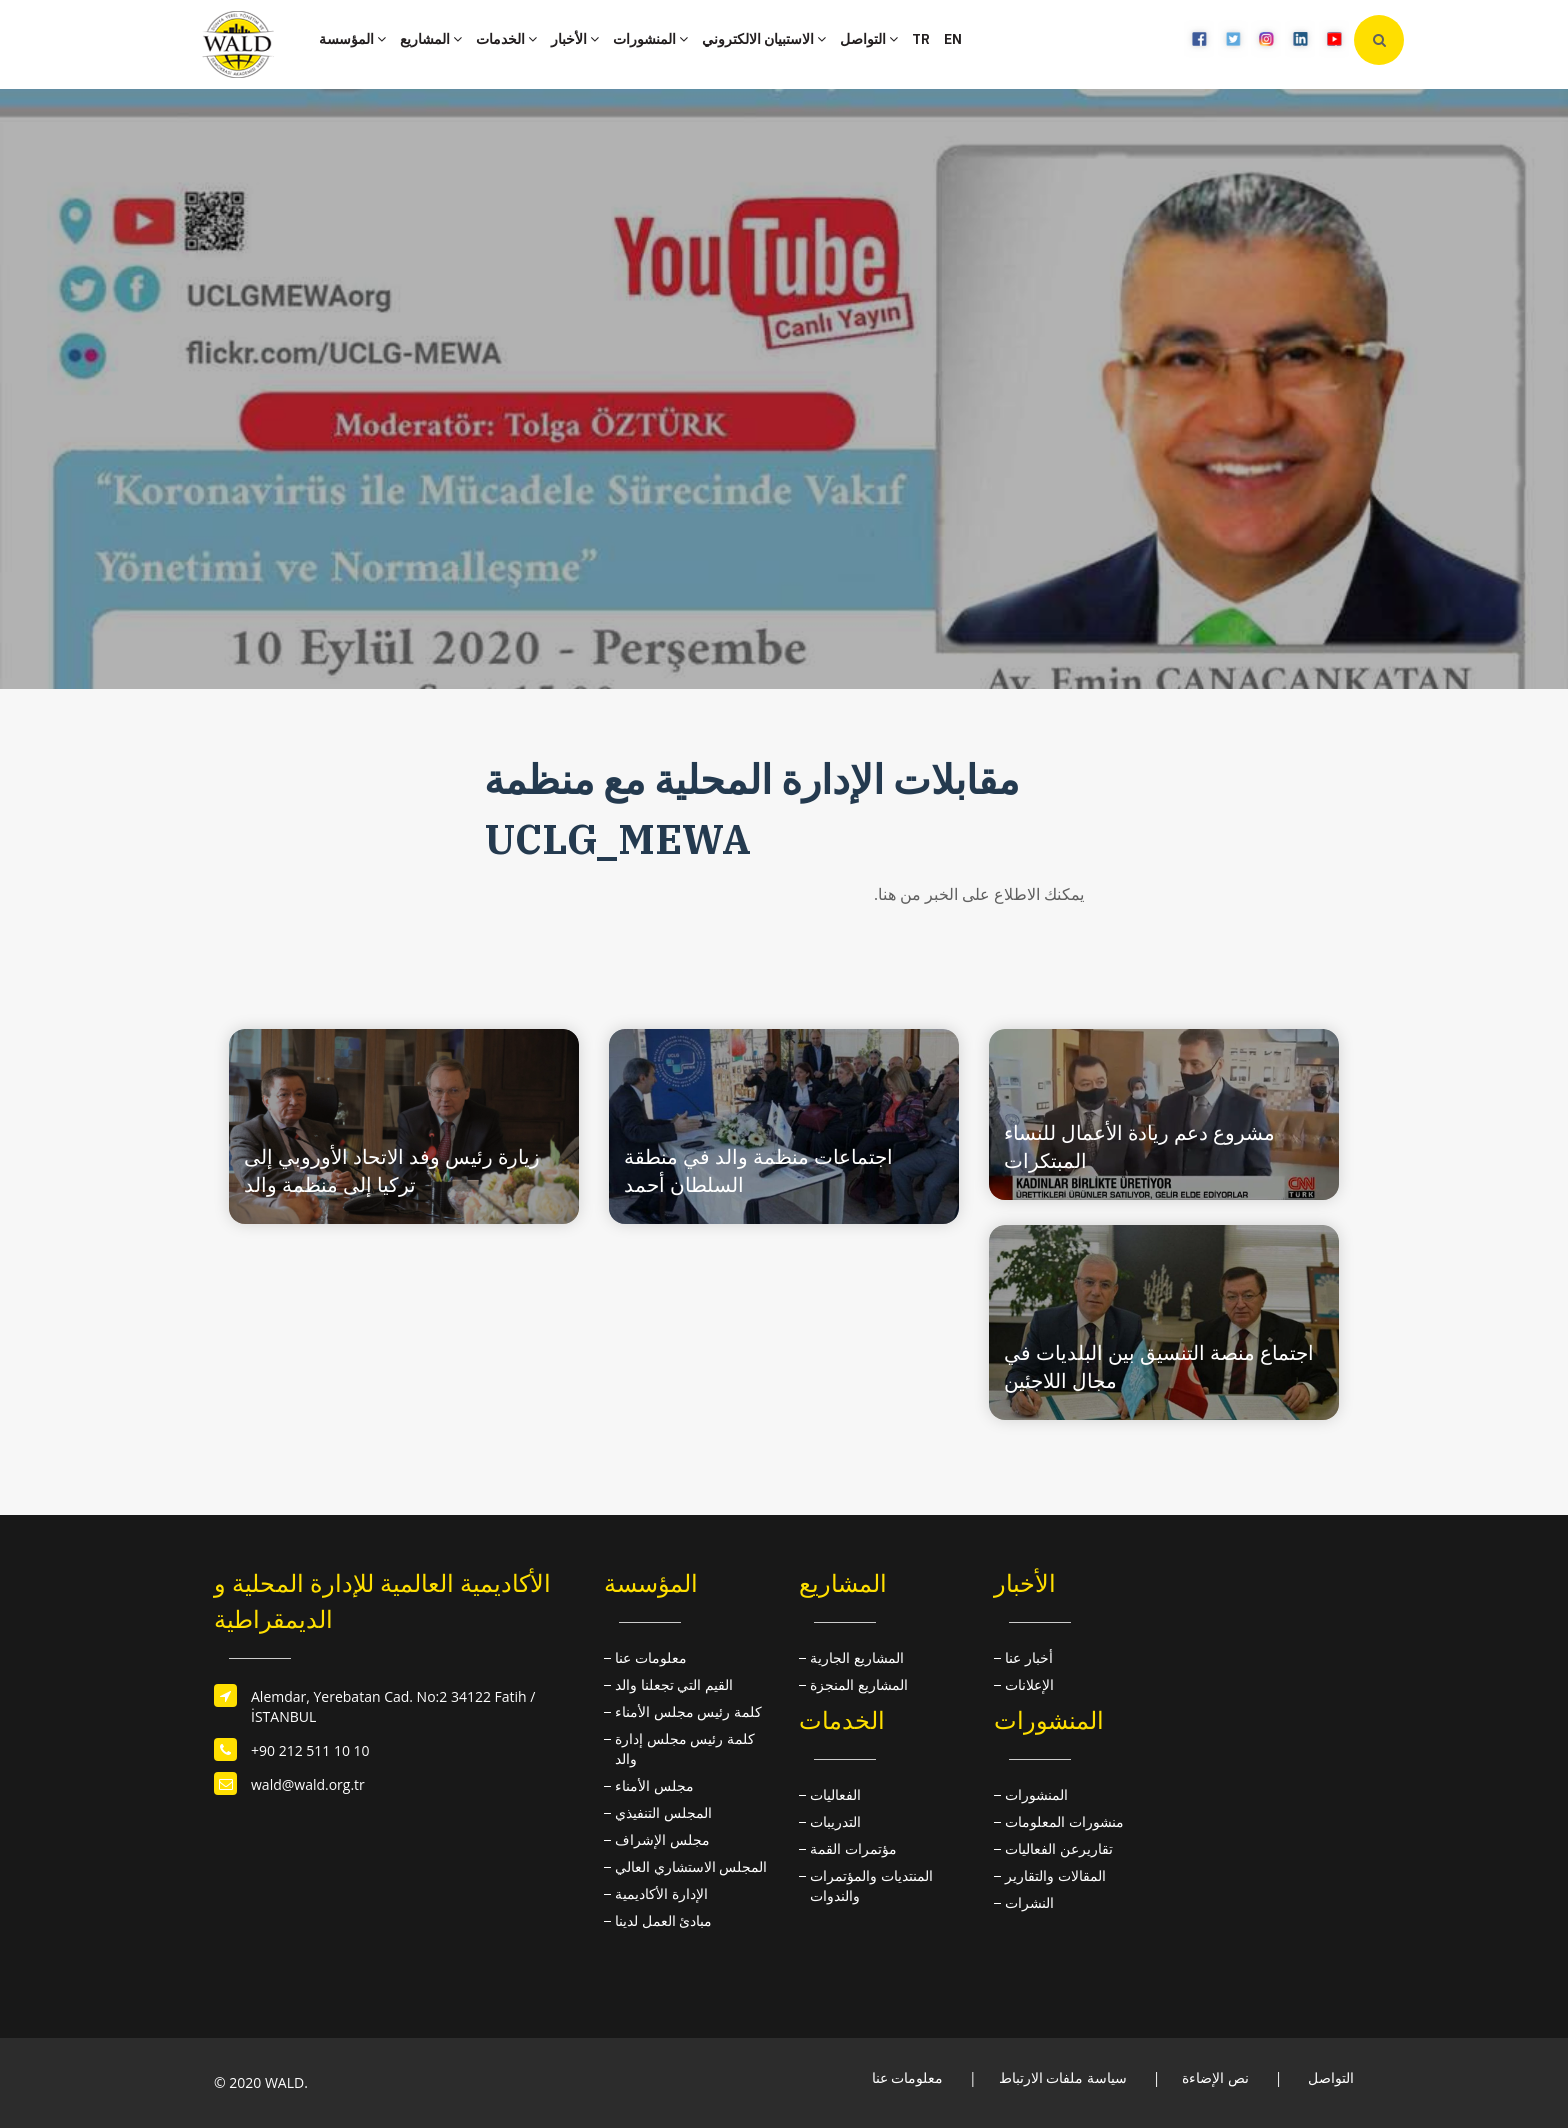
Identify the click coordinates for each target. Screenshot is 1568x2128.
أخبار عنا (1029, 1657)
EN (953, 39)
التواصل (869, 39)
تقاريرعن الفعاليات (1059, 1848)
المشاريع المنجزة (859, 1684)
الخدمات (506, 39)
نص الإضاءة (1215, 2077)
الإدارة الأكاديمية (661, 1893)
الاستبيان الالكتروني (764, 39)
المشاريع (431, 39)
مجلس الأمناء (654, 1785)
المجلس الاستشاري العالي (691, 1866)
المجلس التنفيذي (663, 1812)
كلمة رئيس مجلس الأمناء (688, 1711)
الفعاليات (835, 1794)
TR (921, 39)
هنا (887, 894)
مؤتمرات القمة (853, 1848)
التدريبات (835, 1821)
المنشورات (650, 39)
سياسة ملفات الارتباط (1063, 2077)
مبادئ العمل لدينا (663, 1920)
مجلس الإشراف (662, 1839)
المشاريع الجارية (857, 1657)
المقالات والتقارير (1055, 1875)
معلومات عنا (651, 1657)
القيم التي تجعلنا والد (674, 1684)
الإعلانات (1029, 1684)
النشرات (1029, 1902)
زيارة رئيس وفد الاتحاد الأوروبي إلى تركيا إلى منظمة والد (392, 1170)
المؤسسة (352, 39)
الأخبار (575, 39)
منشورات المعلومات (1064, 1821)
